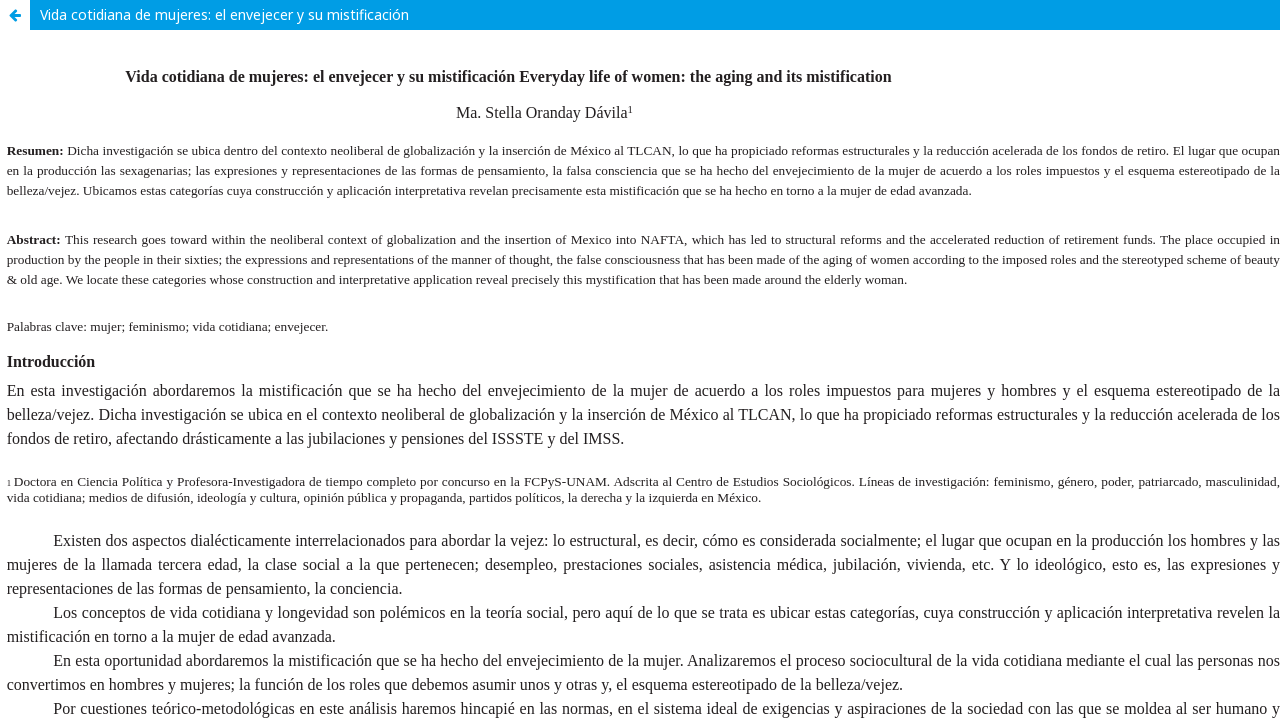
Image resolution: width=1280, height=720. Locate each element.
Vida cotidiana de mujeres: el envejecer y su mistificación (224, 14)
